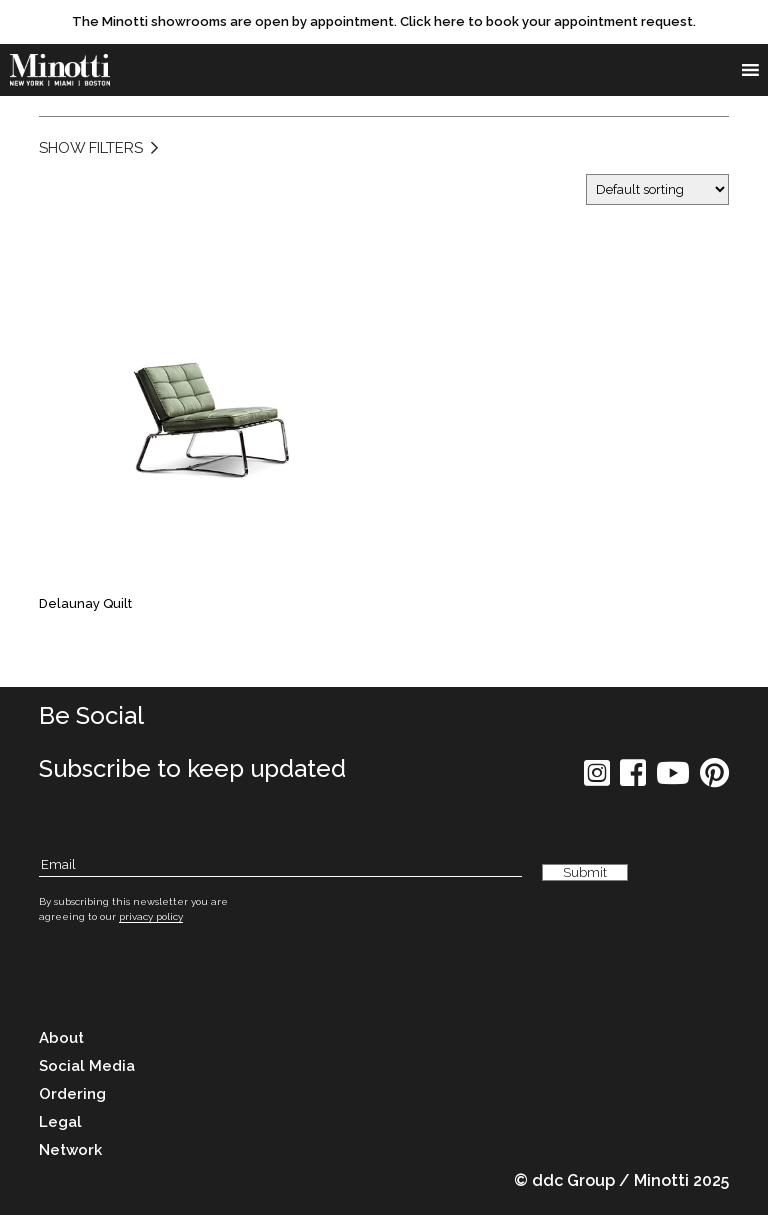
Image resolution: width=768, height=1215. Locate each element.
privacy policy (151, 916)
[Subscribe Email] (280, 865)
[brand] (60, 70)
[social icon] (597, 779)
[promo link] (384, 22)
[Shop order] (657, 189)
